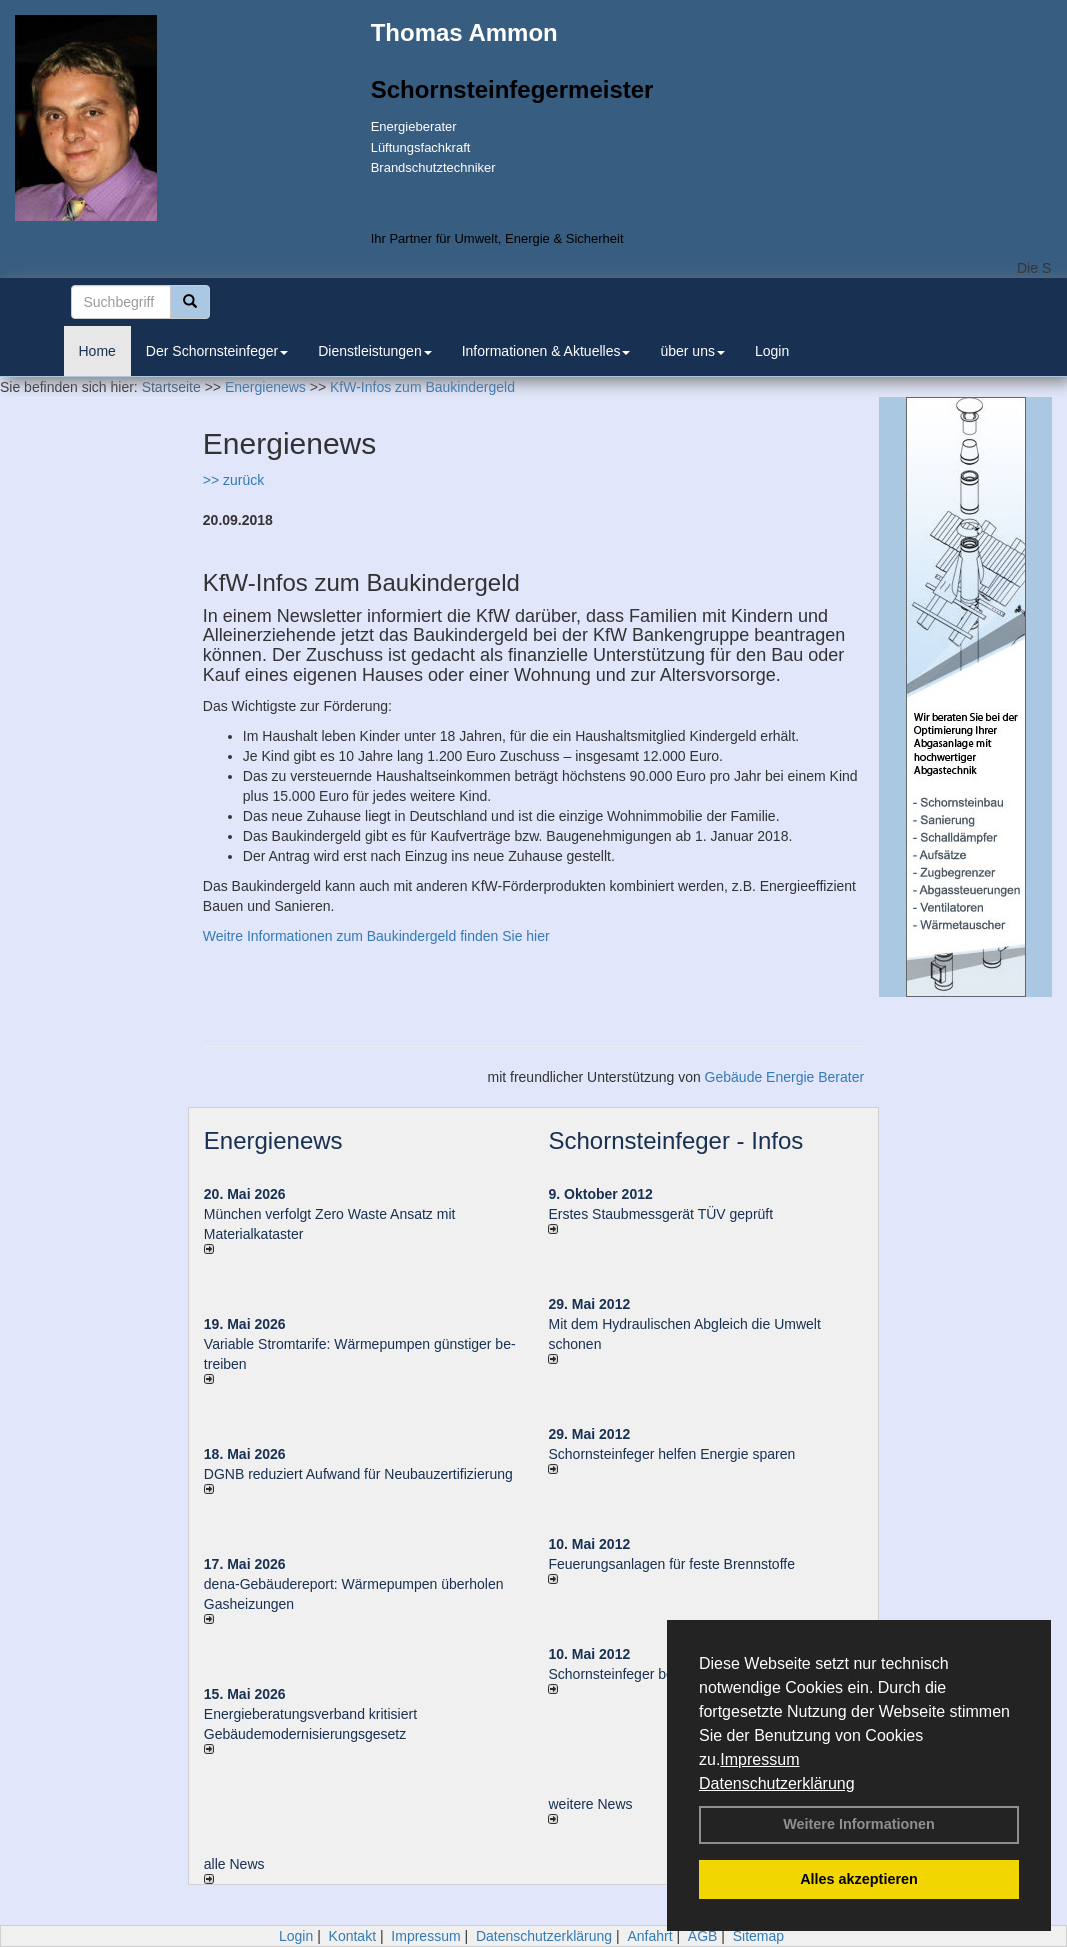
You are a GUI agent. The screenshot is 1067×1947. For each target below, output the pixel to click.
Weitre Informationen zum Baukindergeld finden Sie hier (376, 936)
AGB (703, 1936)
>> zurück (233, 480)
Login (772, 351)
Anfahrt (649, 1936)
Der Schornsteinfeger (217, 351)
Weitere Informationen (859, 1824)
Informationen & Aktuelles (546, 351)
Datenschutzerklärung (777, 1783)
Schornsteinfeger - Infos (675, 1140)
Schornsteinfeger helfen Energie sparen (671, 1454)
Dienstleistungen (375, 351)
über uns (692, 351)
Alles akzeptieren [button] (859, 1879)
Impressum (759, 1759)
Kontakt (352, 1936)
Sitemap (758, 1936)
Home (97, 351)
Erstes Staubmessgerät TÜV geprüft (660, 1214)
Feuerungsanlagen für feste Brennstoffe (671, 1564)
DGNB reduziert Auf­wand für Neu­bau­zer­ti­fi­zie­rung (358, 1474)
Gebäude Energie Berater (785, 1077)
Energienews (273, 1140)
